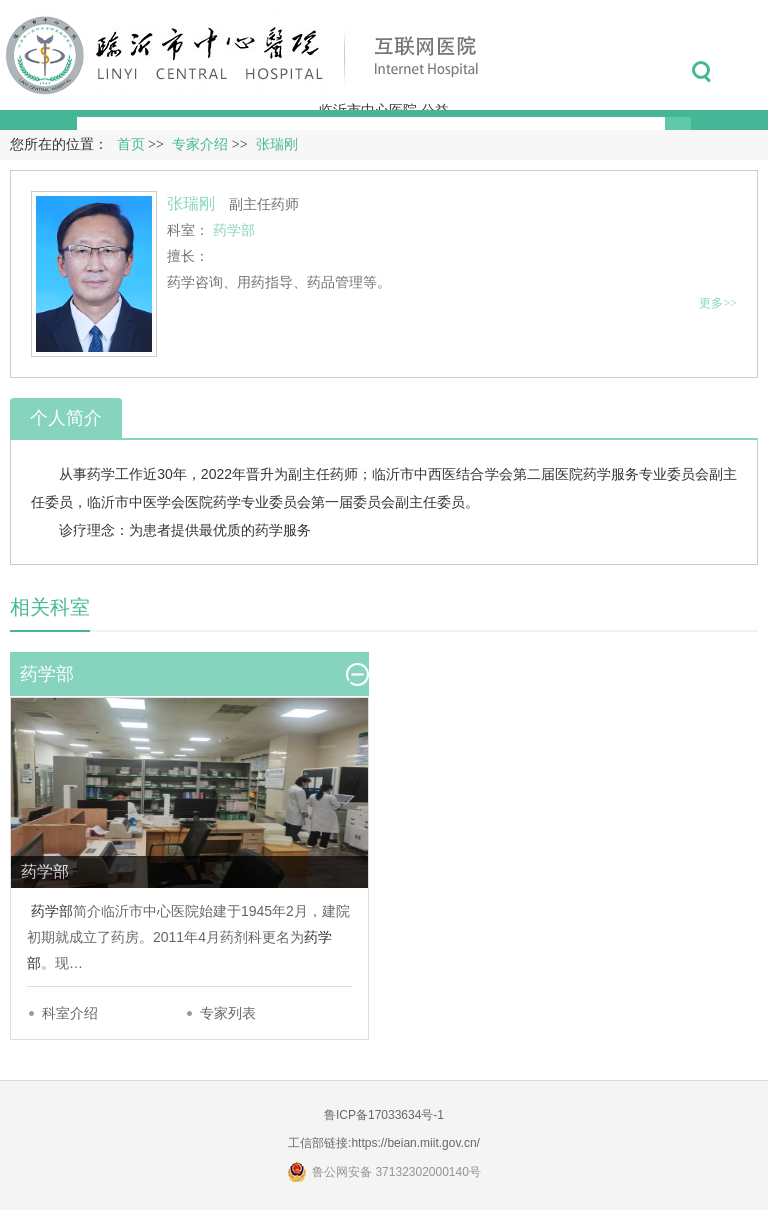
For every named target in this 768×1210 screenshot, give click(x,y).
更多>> (718, 303)
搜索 (701, 72)
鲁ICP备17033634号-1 (384, 1115)
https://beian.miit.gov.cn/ (415, 1143)
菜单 (746, 72)
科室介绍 (70, 1013)
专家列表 (228, 1013)
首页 (131, 144)
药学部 (52, 911)
